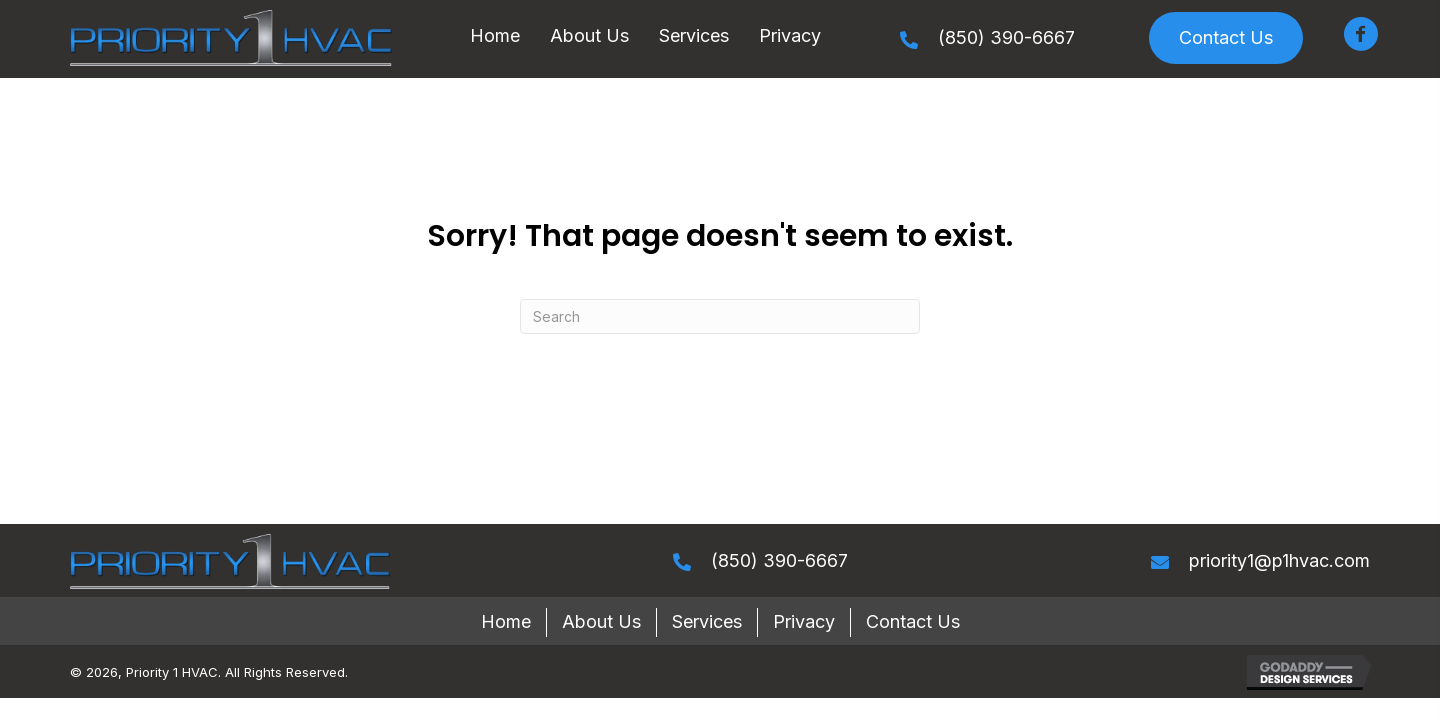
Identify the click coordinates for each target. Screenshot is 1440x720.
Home (506, 621)
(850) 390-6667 (1006, 37)
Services (707, 621)
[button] (1226, 38)
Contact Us (913, 621)
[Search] (720, 316)
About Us (601, 621)
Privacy (804, 621)
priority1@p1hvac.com (1279, 560)
